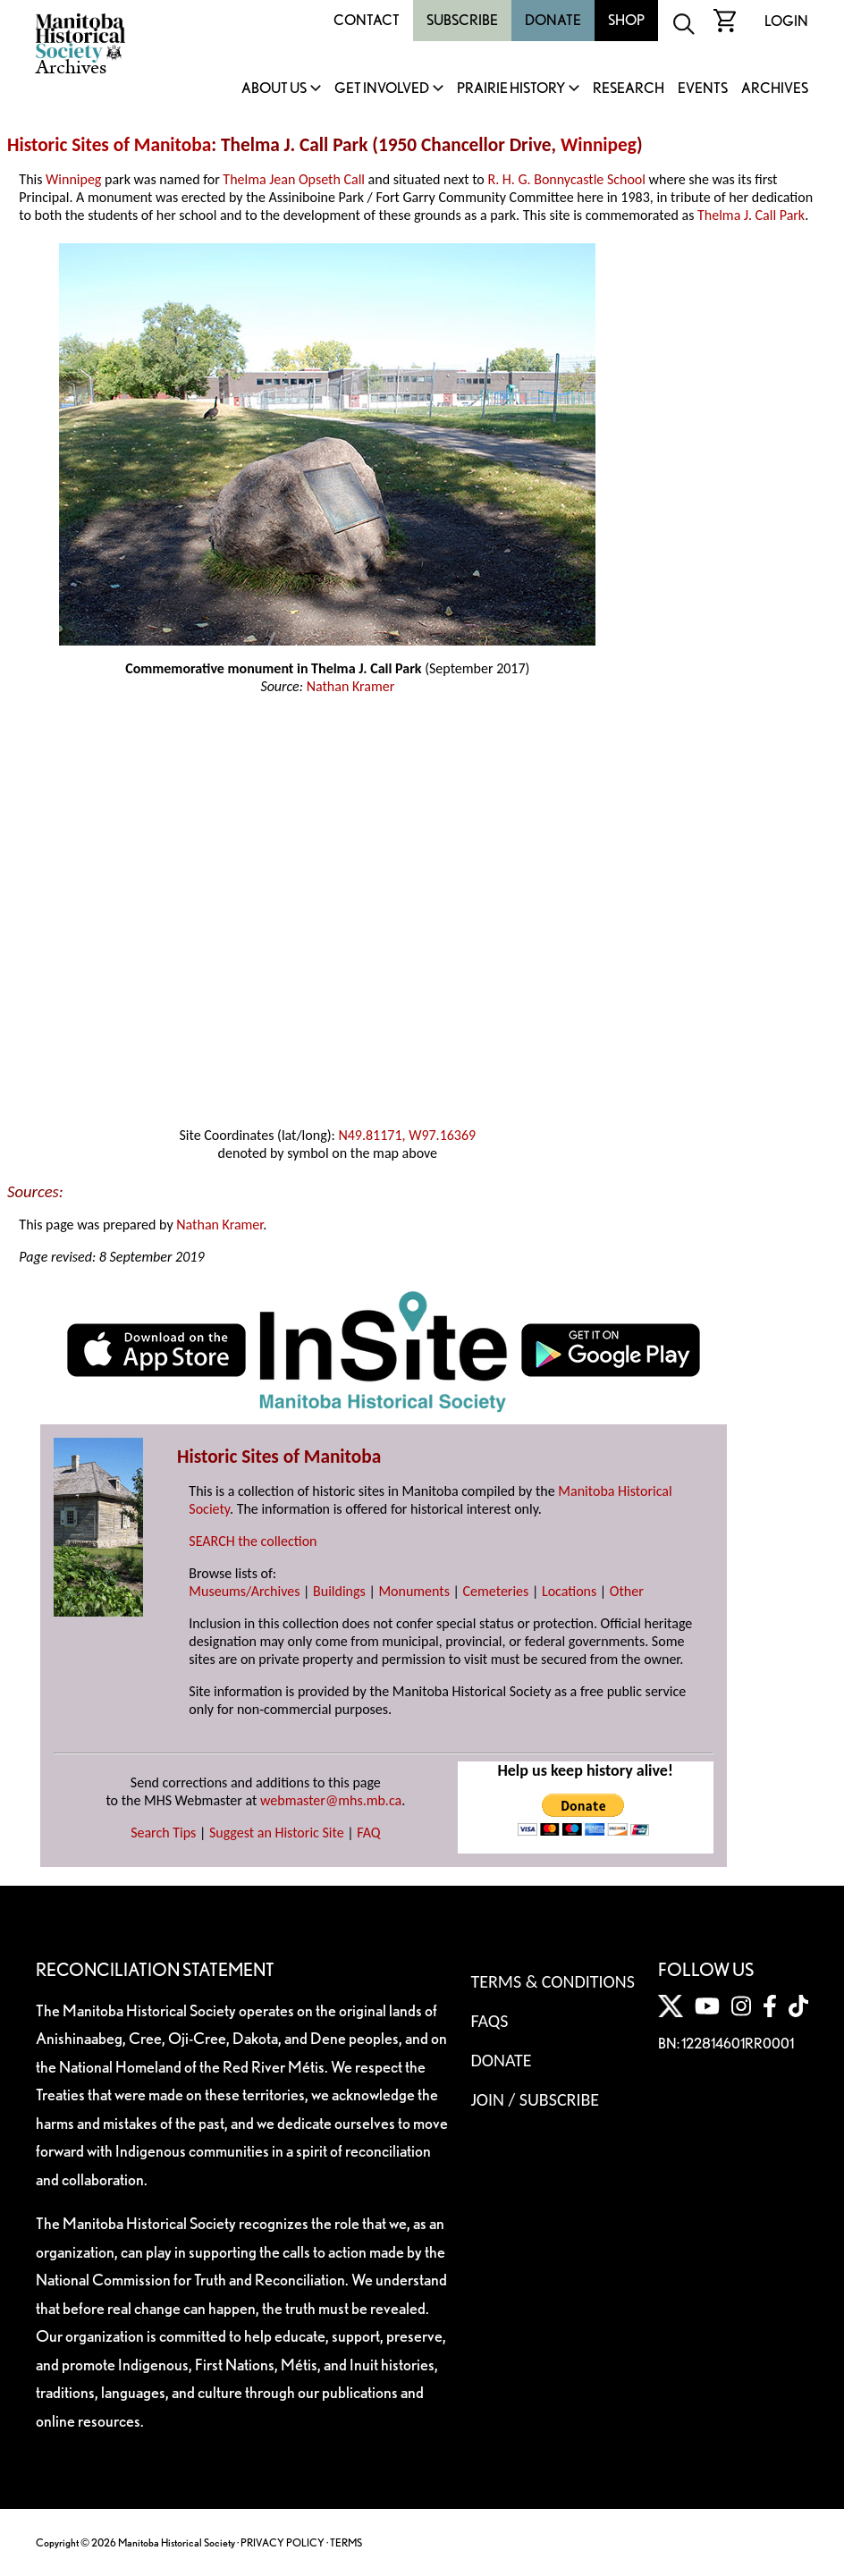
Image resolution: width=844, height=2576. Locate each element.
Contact (366, 20)
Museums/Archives (244, 1591)
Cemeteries (496, 1591)
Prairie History (511, 89)
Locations (569, 1591)
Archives (774, 89)
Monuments (414, 1591)
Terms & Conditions (552, 1981)
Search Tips (163, 1832)
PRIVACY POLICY (283, 2542)
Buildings (339, 1591)
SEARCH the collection (252, 1541)
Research (628, 89)
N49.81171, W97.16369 (407, 1135)
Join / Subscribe (534, 2099)
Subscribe (462, 20)
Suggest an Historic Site (276, 1832)
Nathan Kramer (351, 686)
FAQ (368, 1832)
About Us (274, 89)
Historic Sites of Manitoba (109, 144)
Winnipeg (599, 144)
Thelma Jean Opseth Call (294, 179)
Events (703, 89)
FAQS (489, 2020)
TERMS (346, 2542)
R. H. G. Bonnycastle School (566, 179)
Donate (553, 20)
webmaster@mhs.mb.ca (330, 1800)
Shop (626, 20)
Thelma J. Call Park (751, 215)
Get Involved (381, 89)
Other (627, 1591)
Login (786, 21)
